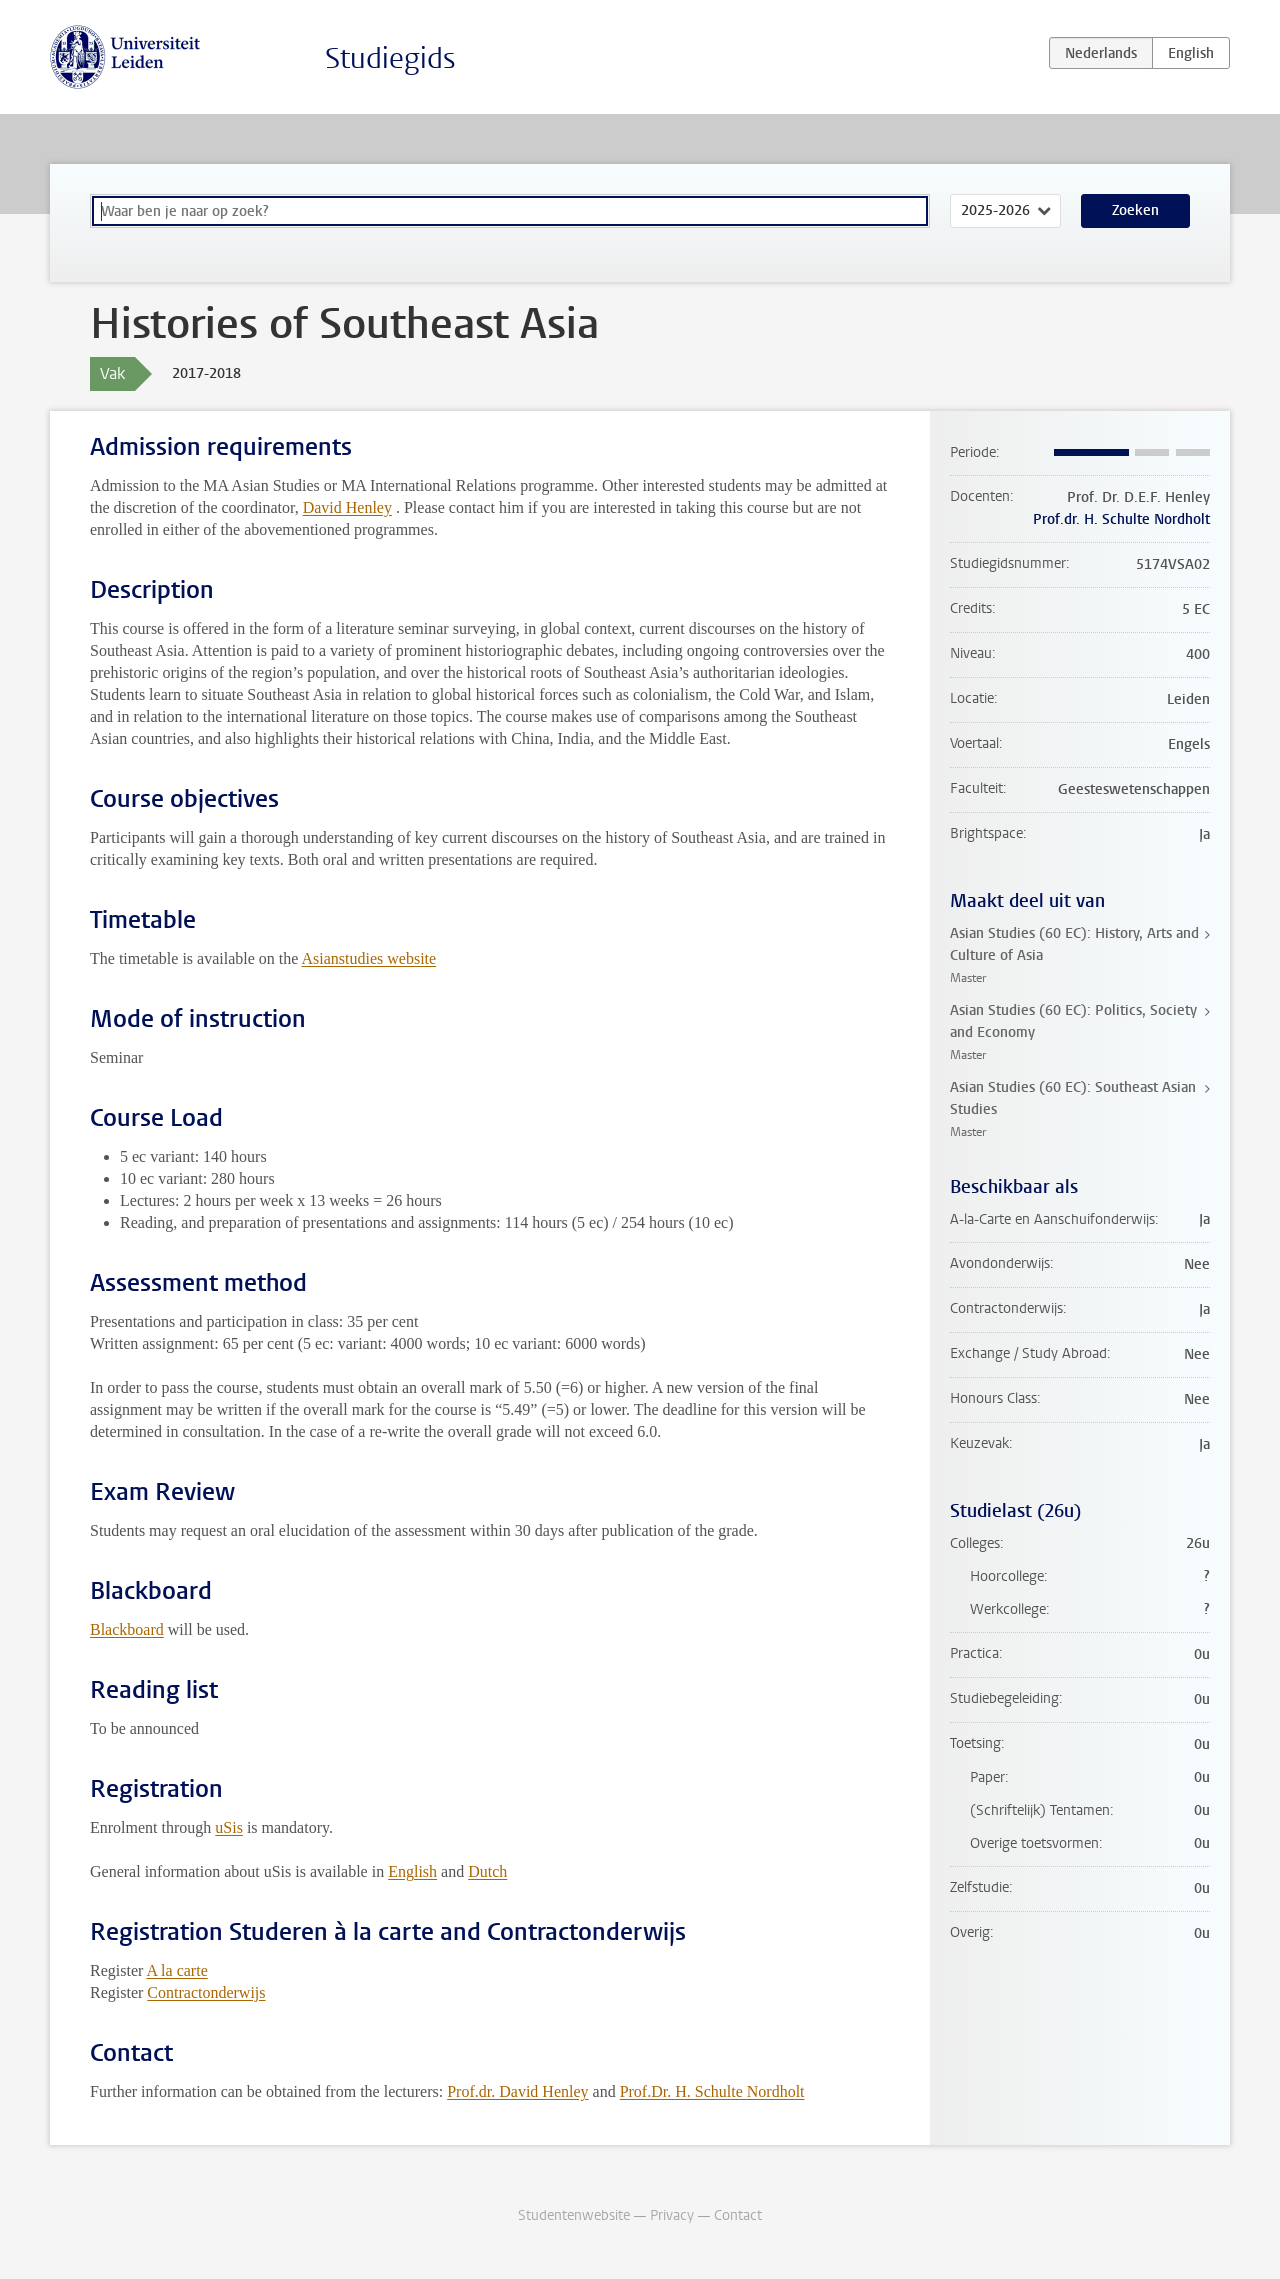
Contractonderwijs (206, 1992)
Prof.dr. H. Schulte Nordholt (1121, 519)
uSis (229, 1827)
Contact (738, 2215)
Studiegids (390, 58)
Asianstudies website (368, 958)
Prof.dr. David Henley (517, 2091)
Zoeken (1135, 210)
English (412, 1871)
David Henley (347, 507)
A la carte (176, 1970)
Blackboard (127, 1629)
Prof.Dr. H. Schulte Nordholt (712, 2091)
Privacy (672, 2215)
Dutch (487, 1871)
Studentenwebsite (574, 2215)
